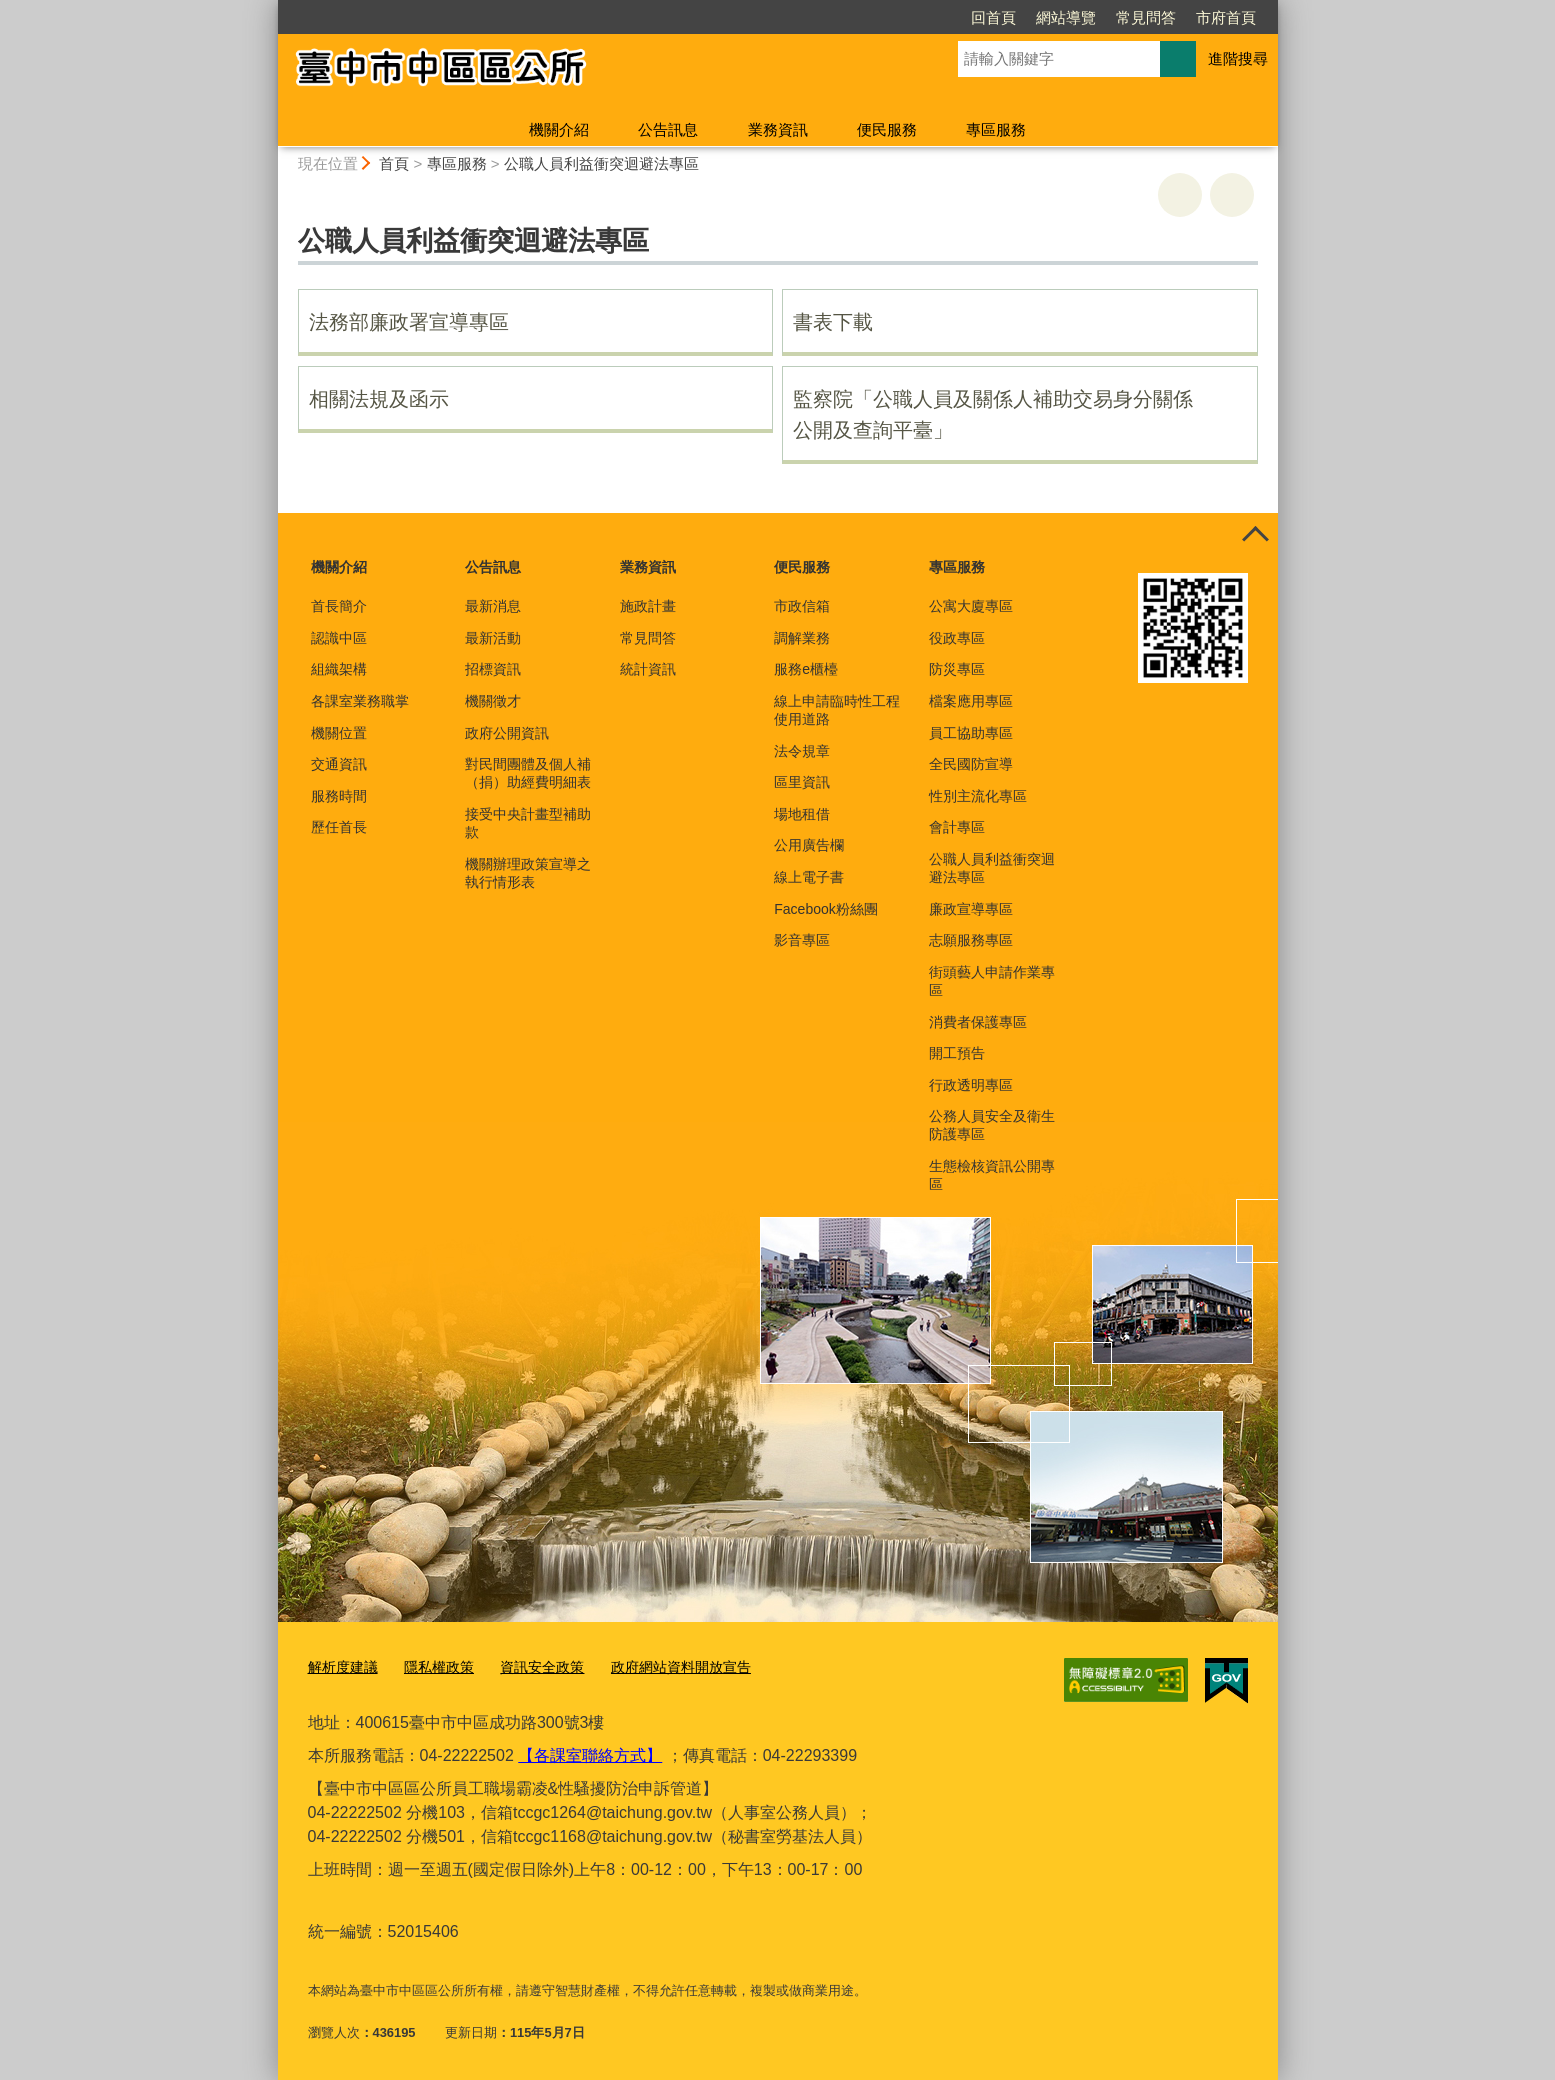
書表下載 (833, 322)
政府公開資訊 (507, 733)
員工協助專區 (971, 733)
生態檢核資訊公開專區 (992, 1175)
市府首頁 (1111, 17)
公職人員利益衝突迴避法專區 (601, 163)
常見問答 (1031, 17)
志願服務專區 (971, 940)
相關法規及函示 (379, 399)
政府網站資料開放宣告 (660, 1667)
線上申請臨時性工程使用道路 (837, 710)
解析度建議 (340, 1667)
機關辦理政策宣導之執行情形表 (528, 873)
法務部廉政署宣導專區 (409, 322)
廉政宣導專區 (971, 909)
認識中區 (339, 638)
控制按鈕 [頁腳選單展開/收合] (1256, 535)
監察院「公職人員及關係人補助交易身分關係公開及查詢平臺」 (993, 414)
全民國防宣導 (971, 764)
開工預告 (957, 1053)
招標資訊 (493, 669)
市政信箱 (802, 606)
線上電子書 (809, 877)
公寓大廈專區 (971, 606)
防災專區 (957, 669)
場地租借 (802, 814)
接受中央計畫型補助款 (528, 823)
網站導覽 (951, 17)
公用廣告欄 (809, 845)
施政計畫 (648, 606)
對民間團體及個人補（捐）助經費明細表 (528, 773)
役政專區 (957, 638)
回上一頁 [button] (1232, 195)
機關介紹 (559, 129)
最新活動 (493, 638)
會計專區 (957, 827)
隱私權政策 (431, 1667)
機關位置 (339, 733)
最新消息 (493, 606)
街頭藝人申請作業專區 (992, 981)
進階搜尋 (1238, 58)
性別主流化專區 (978, 796)
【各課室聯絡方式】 (590, 1754)
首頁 (394, 163)
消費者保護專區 (978, 1022)
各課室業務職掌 (360, 701)
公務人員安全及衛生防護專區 (992, 1125)
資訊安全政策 (529, 1667)
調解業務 (802, 638)
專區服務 (996, 129)
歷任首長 (339, 827)
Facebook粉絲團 (825, 909)
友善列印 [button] (1180, 195)
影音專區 (802, 940)
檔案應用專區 (971, 701)
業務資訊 (778, 129)
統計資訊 (648, 669)
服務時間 (339, 796)
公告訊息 (668, 129)
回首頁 (878, 17)
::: (269, 8)
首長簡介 (339, 606)
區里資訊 (802, 782)
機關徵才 (493, 701)
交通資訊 (339, 764)
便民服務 (887, 129)
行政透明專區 (971, 1085)
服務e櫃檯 (806, 669)
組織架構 (339, 669)
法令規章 (802, 751)
